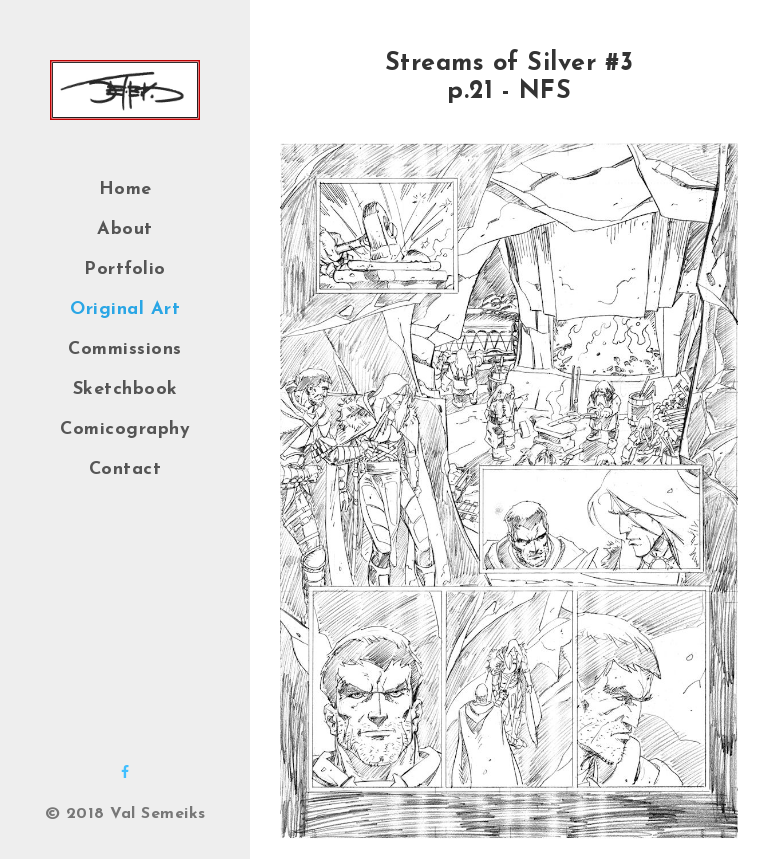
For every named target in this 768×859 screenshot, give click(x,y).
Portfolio (125, 269)
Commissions (125, 349)
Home (125, 189)
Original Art (125, 309)
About (125, 229)
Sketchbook (125, 389)
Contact (125, 469)
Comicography (125, 429)
